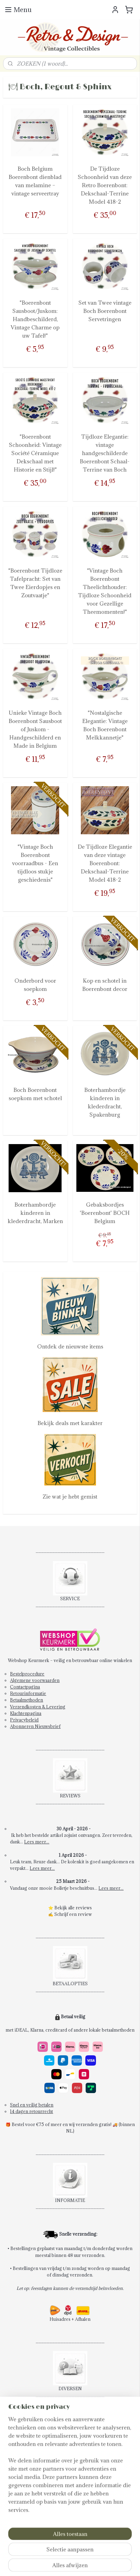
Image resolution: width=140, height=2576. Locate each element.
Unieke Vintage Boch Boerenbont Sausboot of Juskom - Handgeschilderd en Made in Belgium (35, 729)
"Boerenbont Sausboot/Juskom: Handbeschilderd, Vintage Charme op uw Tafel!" (35, 319)
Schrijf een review (73, 1914)
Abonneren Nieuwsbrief (35, 1726)
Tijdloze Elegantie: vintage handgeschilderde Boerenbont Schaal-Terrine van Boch (105, 453)
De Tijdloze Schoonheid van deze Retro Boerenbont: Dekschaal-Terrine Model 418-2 (105, 185)
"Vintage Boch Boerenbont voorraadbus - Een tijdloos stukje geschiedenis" (35, 863)
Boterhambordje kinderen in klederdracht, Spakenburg (105, 1102)
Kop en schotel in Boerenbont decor (104, 984)
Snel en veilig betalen (31, 2105)
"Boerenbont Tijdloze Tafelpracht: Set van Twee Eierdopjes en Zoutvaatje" (35, 583)
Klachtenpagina (25, 1713)
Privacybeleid (24, 1719)
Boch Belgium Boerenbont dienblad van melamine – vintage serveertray (35, 181)
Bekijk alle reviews (73, 1907)
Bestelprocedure (27, 1673)
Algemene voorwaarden (35, 1680)
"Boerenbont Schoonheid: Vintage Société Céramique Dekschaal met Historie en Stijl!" (35, 453)
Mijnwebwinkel (91, 2563)
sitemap (98, 2552)
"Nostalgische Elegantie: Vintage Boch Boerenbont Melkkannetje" (105, 725)
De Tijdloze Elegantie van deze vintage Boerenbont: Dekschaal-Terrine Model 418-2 (105, 863)
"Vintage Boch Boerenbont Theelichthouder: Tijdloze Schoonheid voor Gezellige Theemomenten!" (104, 591)
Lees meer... (36, 1841)
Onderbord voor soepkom (35, 984)
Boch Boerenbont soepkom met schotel (35, 1093)
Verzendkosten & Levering (37, 1706)
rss (111, 2552)
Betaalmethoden (26, 1700)
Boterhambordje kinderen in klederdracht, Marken (35, 1212)
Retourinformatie (28, 1693)
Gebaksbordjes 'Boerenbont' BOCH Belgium (105, 1212)
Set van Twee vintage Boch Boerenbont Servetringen (104, 311)
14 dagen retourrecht (31, 2111)
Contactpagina (25, 1687)
